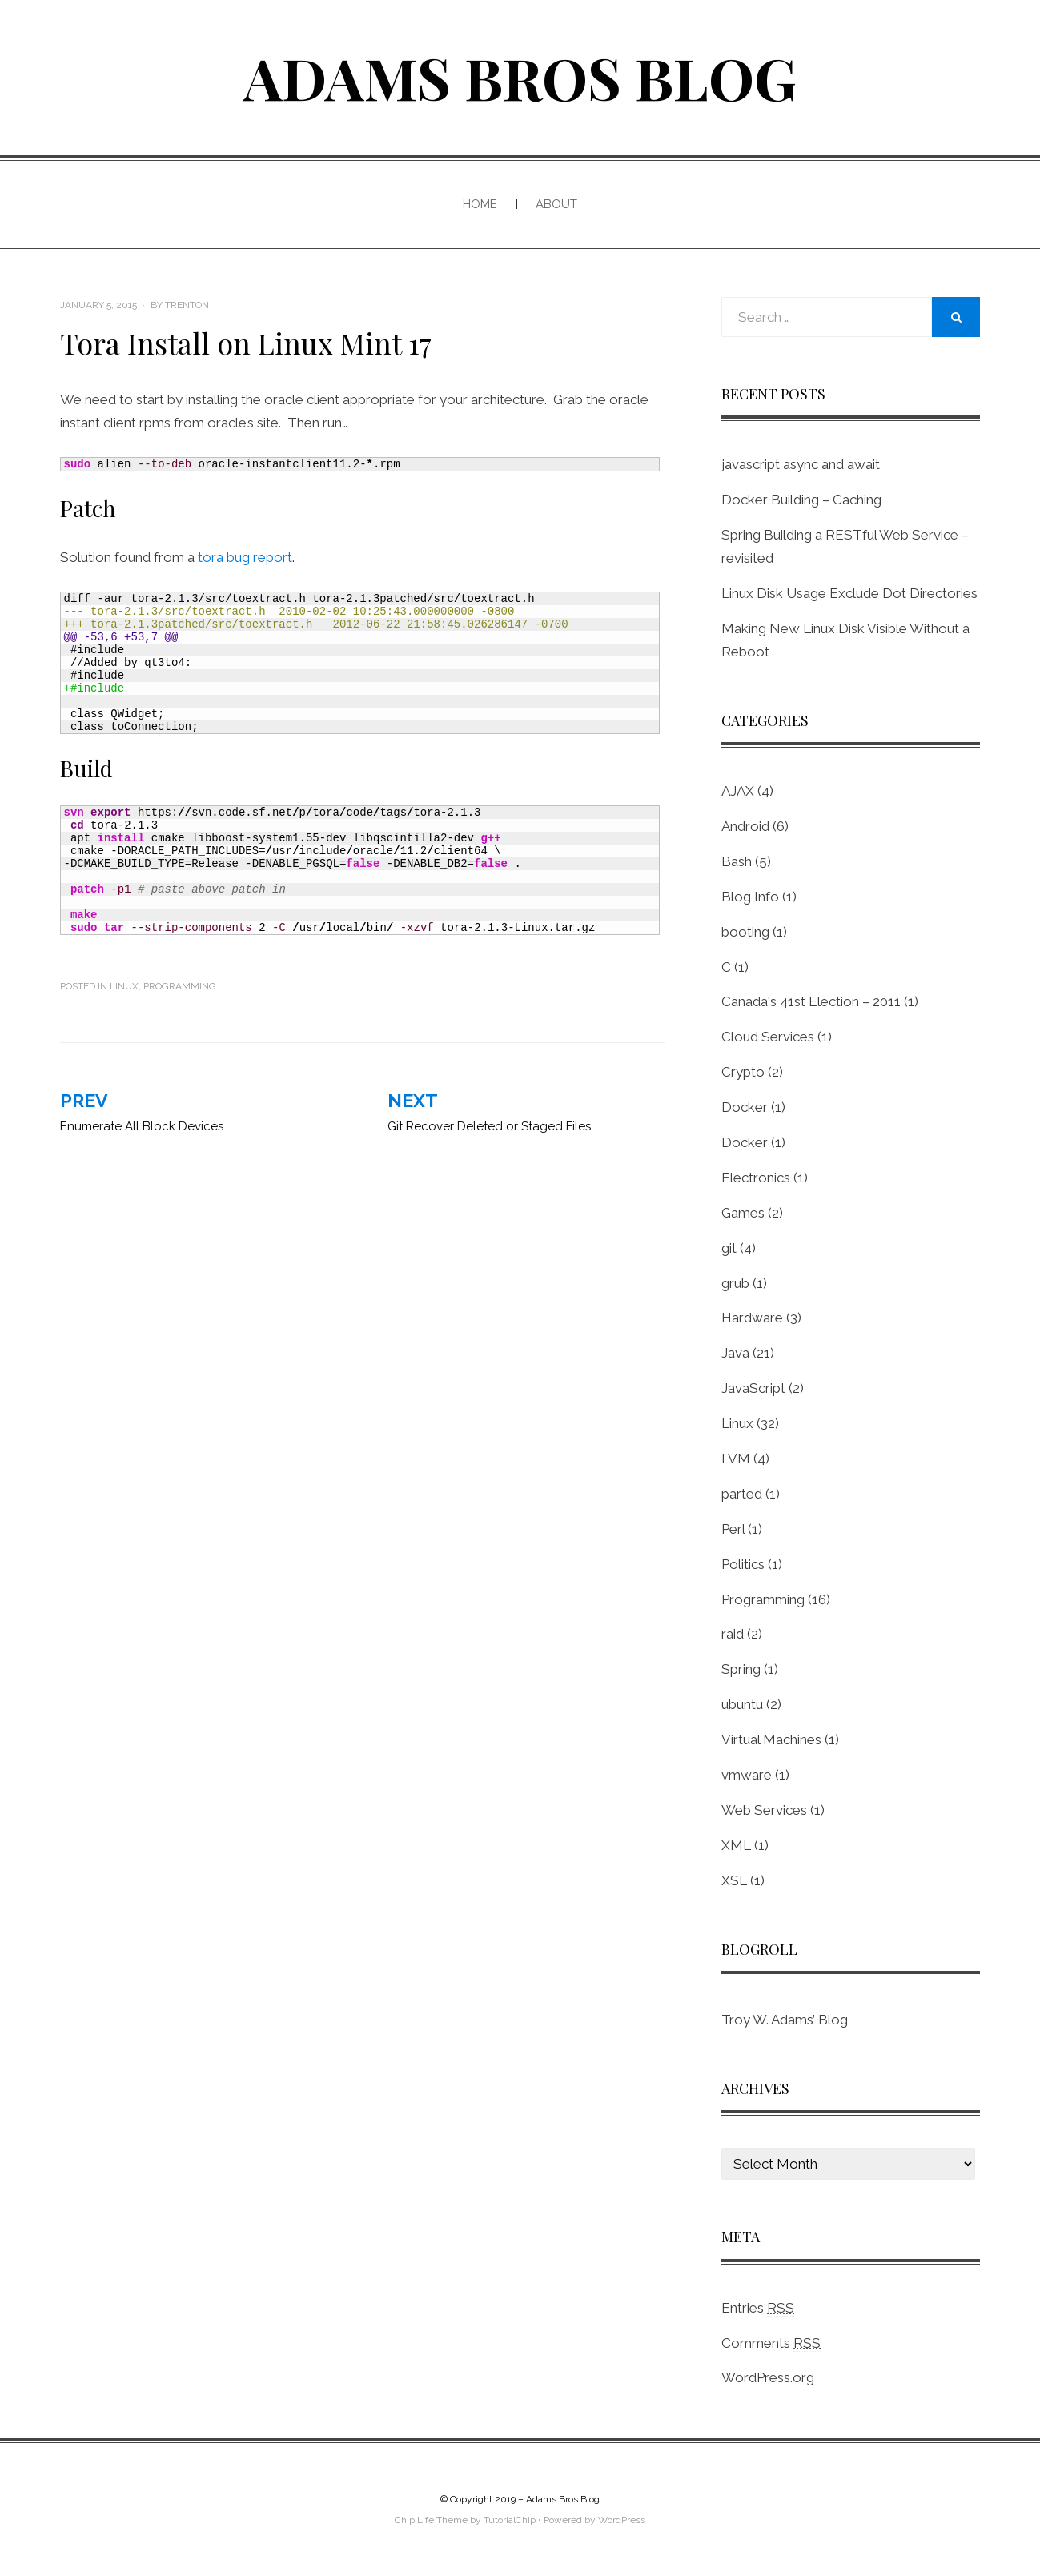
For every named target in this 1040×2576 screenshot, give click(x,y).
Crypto (743, 1072)
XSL (734, 1880)
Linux (124, 986)
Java (735, 1353)
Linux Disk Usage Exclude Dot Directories (849, 593)
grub (735, 1283)
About (556, 204)
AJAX (737, 791)
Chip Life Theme (431, 2520)
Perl (733, 1529)
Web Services (764, 1810)
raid (732, 1634)
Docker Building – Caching (801, 500)
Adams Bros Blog (520, 76)
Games (743, 1213)
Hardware (752, 1318)
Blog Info (750, 897)
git (729, 1248)
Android (745, 826)
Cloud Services (767, 1037)
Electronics (755, 1178)
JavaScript (753, 1388)
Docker (744, 1107)
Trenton (187, 305)
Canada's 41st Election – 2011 (811, 1001)
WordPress (621, 2520)
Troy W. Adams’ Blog (784, 2020)
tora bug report (245, 557)
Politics (743, 1564)
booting (745, 932)
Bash (736, 861)
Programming (179, 986)
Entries (757, 2308)
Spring (741, 1669)
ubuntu (742, 1704)
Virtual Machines (771, 1739)
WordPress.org (767, 2377)
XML (736, 1845)
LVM (735, 1459)
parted (741, 1494)
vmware (746, 1775)
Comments (771, 2343)
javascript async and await (800, 464)
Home (480, 204)
